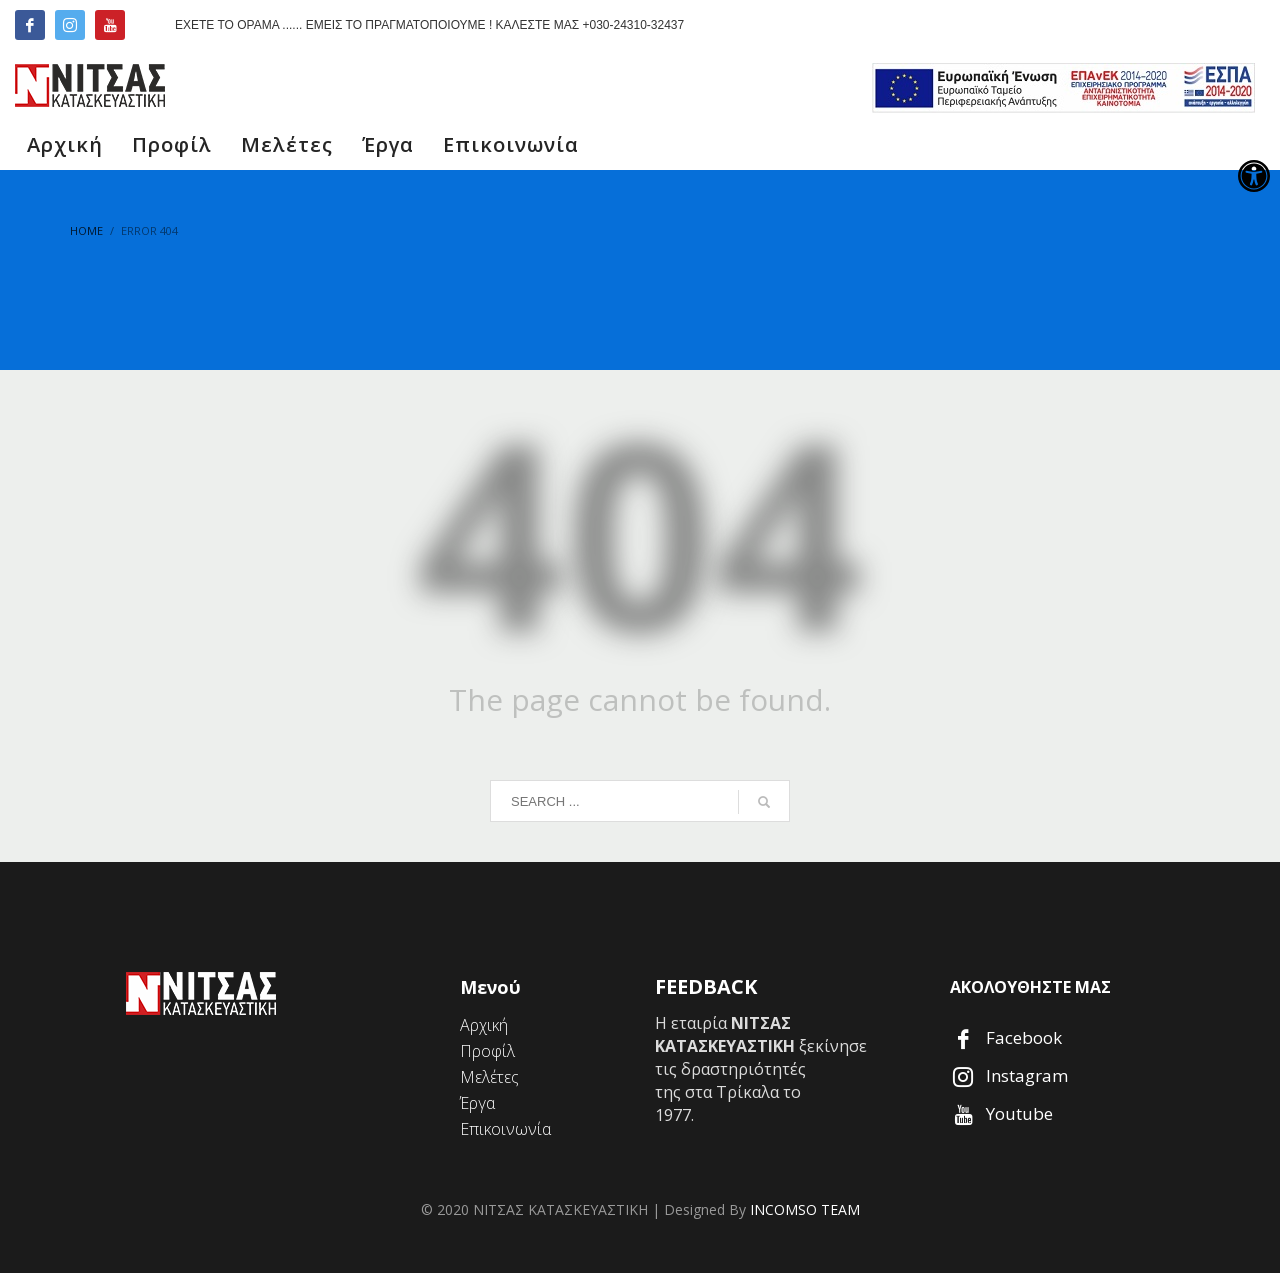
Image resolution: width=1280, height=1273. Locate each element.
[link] (1254, 176)
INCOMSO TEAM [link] (805, 1209)
